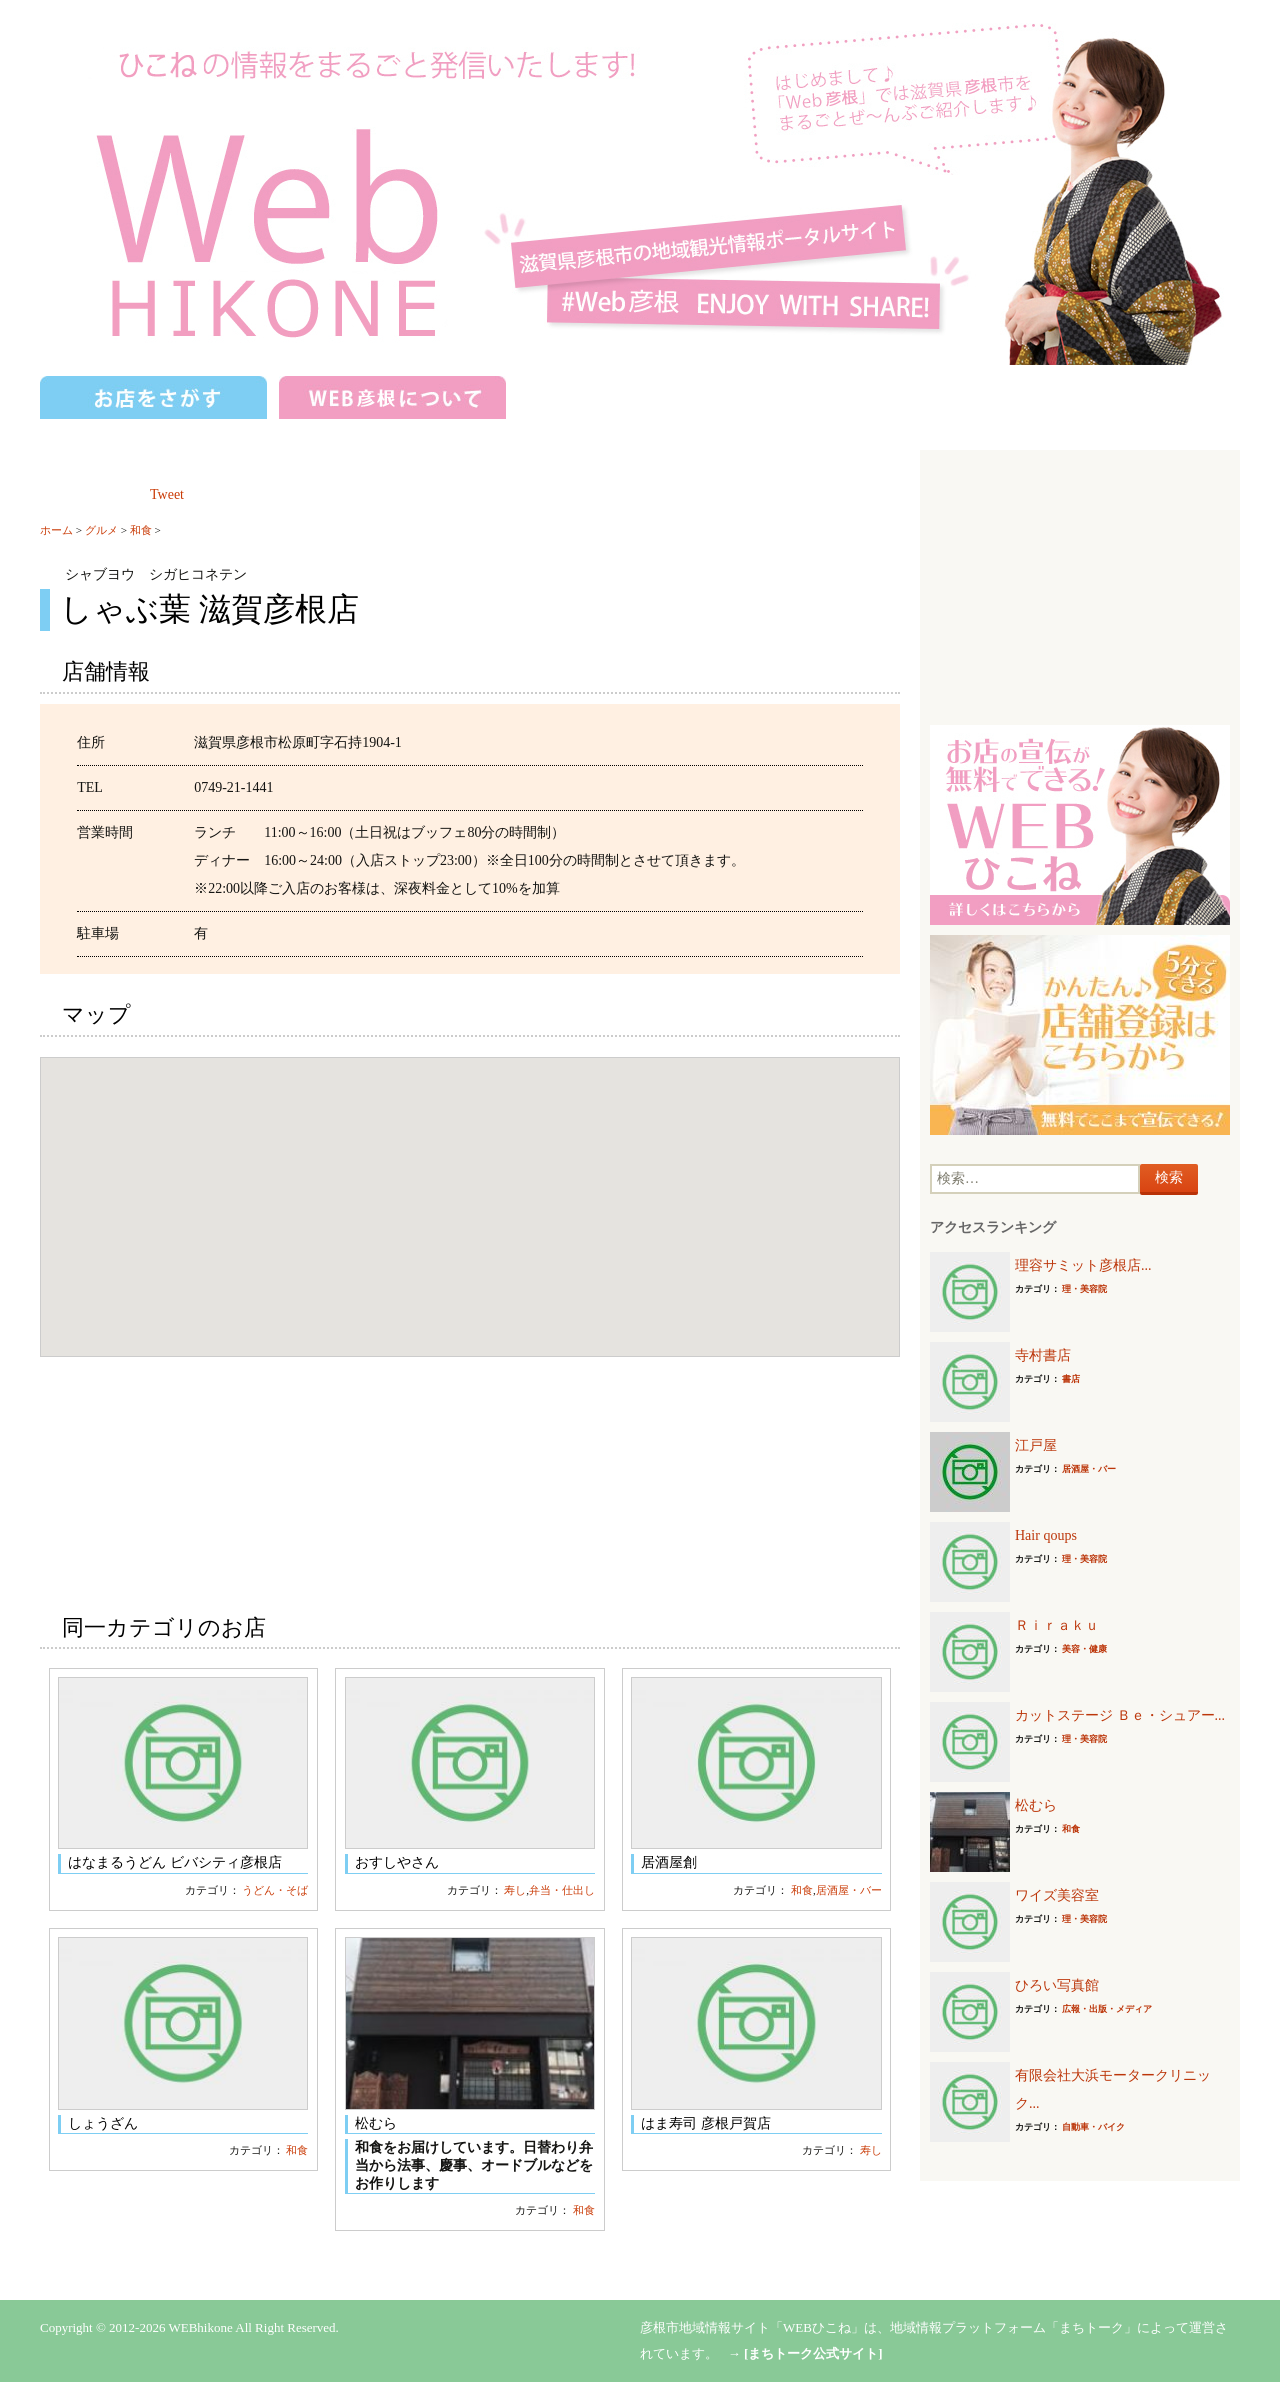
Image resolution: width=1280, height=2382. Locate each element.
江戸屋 (1036, 1445)
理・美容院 (1084, 1289)
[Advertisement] (1080, 585)
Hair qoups (1046, 1535)
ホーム (56, 530)
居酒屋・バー (849, 1890)
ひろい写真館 (1057, 1985)
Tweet (167, 494)
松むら (1036, 1805)
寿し (515, 1890)
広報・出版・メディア (1107, 2009)
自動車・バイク (1093, 2127)
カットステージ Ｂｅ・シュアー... (1120, 1715)
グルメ (101, 530)
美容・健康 (1084, 1649)
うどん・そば (275, 1890)
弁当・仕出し (562, 1890)
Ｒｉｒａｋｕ (1057, 1625)
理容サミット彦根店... (1083, 1265)
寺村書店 (1043, 1355)
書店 (1071, 1379)
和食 (141, 530)
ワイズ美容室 (1057, 1895)
